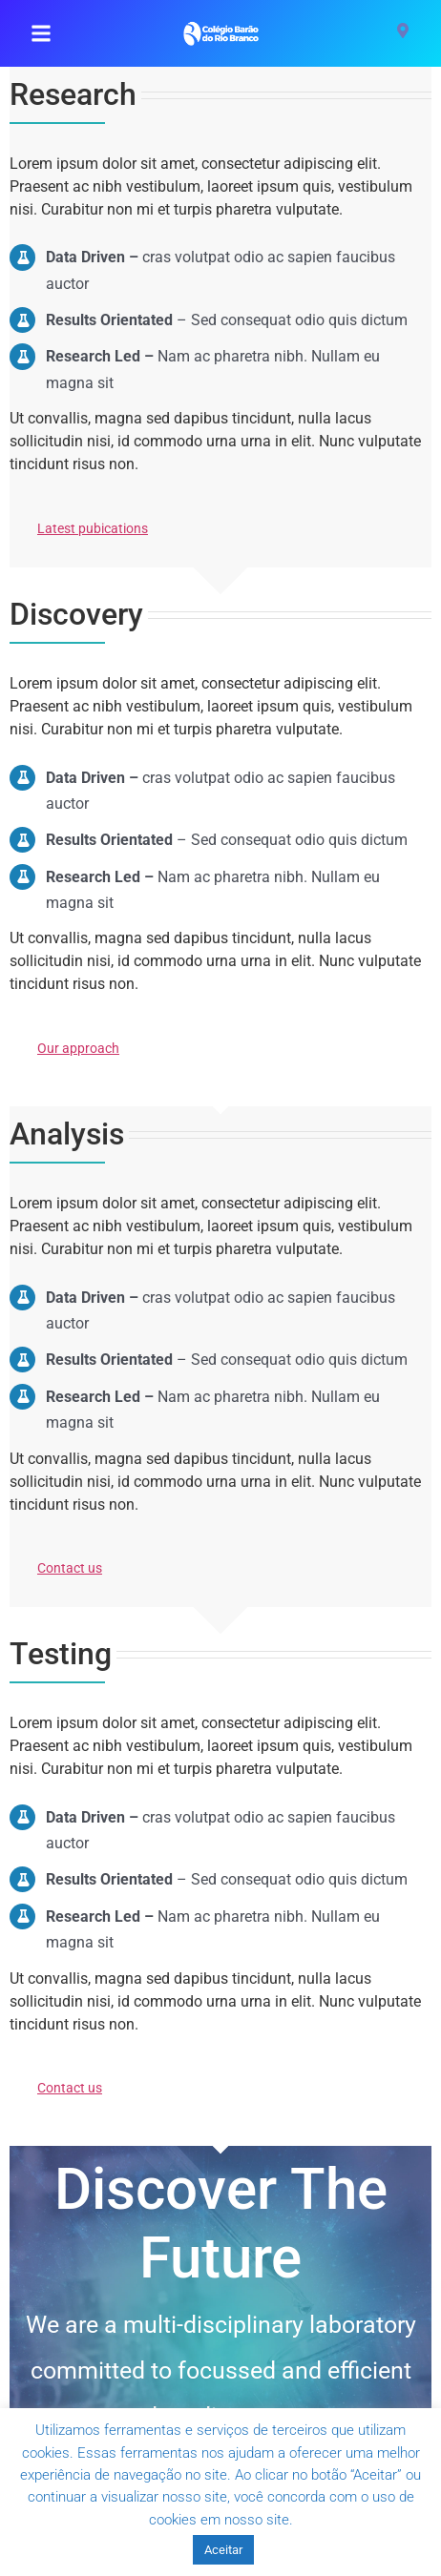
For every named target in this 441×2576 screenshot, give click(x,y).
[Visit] (402, 33)
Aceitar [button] (223, 2550)
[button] (41, 33)
